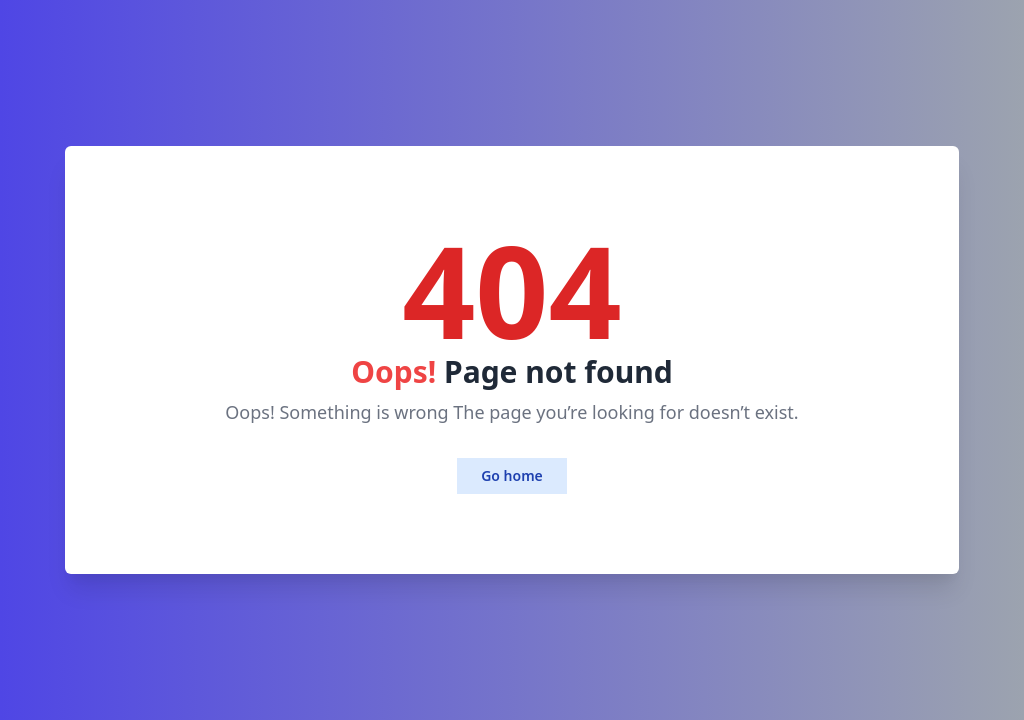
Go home (512, 475)
